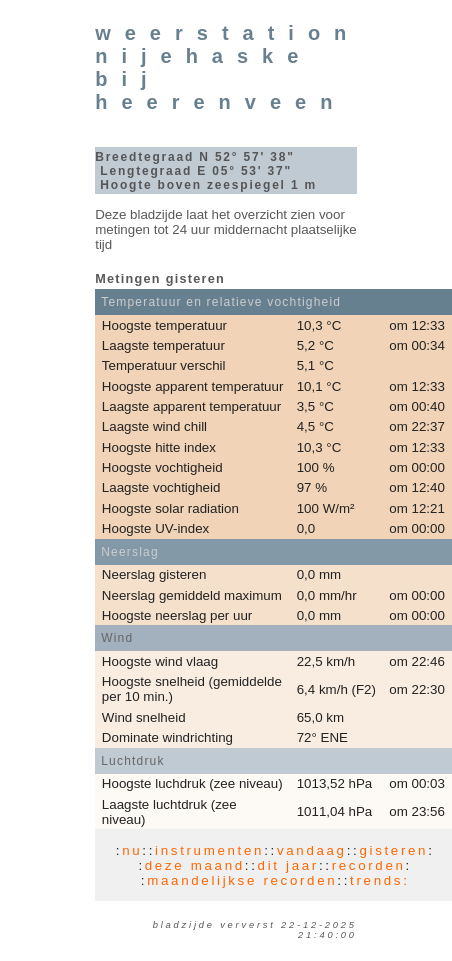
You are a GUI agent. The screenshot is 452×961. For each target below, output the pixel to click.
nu (132, 850)
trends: (379, 880)
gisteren (393, 850)
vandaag (312, 850)
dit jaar (288, 865)
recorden (369, 865)
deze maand (195, 865)
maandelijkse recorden (242, 880)
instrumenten (209, 850)
